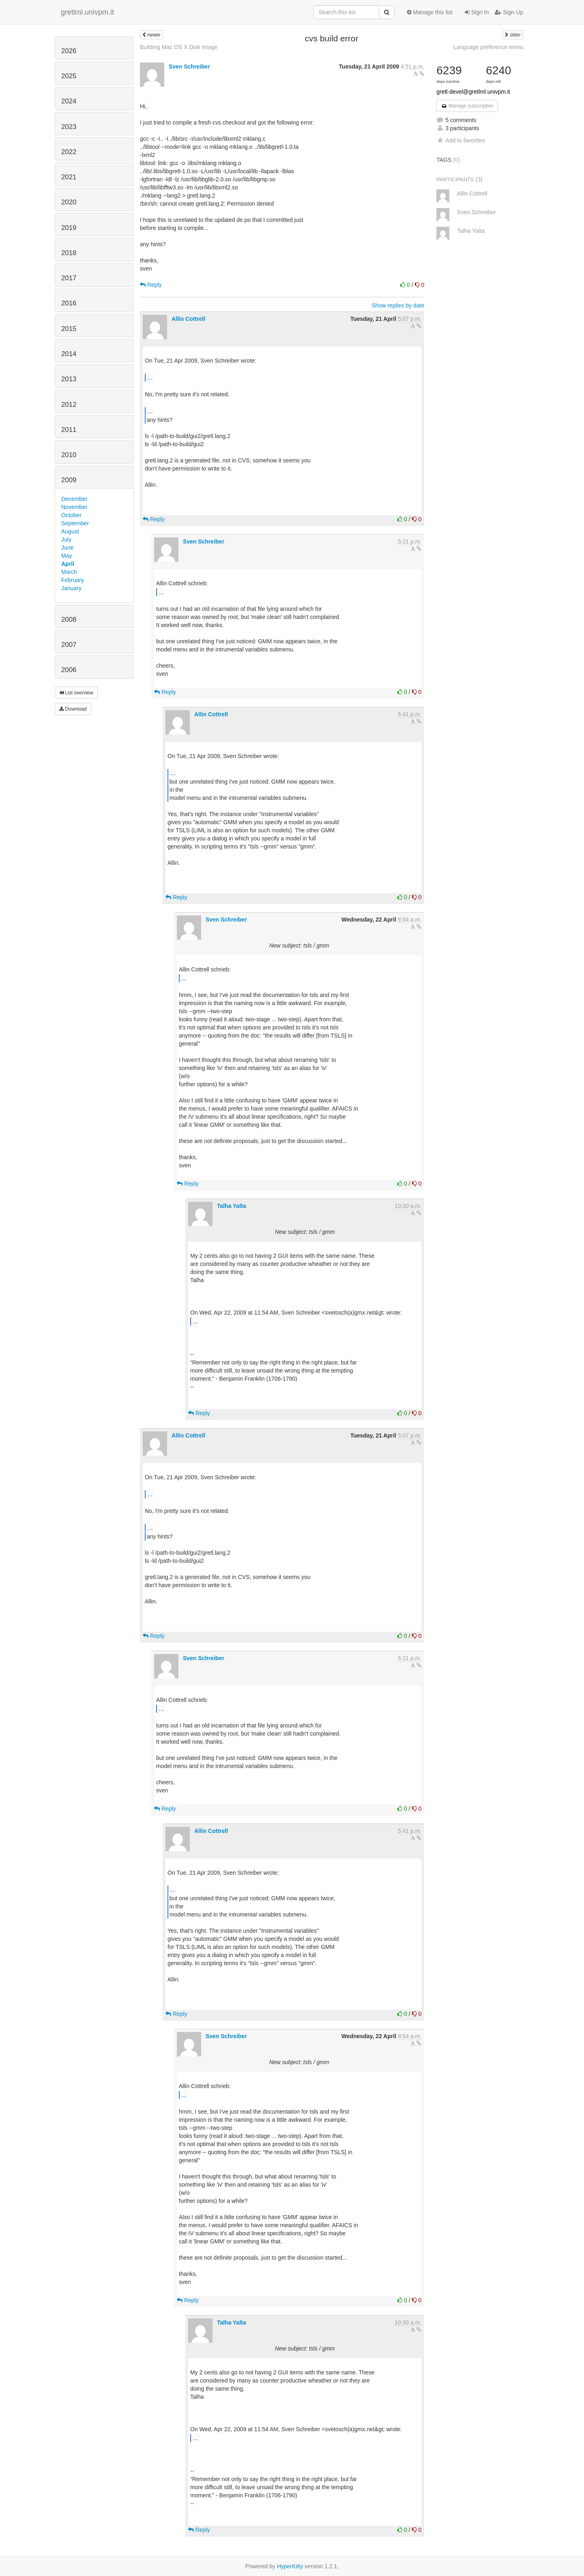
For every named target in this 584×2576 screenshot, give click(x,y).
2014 (68, 354)
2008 (68, 619)
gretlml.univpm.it (87, 12)
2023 (68, 127)
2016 (68, 303)
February (72, 580)
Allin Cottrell (188, 319)
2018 (68, 253)
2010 (68, 455)
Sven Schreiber (189, 66)
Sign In (477, 12)
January (71, 588)
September (75, 523)
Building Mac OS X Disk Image (178, 47)
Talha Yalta (231, 1206)
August (70, 531)
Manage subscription (467, 106)
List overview (76, 693)
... (149, 377)
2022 (68, 152)
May (66, 555)
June (67, 547)
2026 (68, 51)
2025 (68, 76)
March (69, 572)
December (74, 499)
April (67, 564)
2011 (68, 430)
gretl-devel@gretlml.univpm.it (473, 91)
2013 (68, 379)
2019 (68, 228)
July (66, 539)
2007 (68, 645)
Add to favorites (460, 140)
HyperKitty (290, 2566)
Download (73, 709)
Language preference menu (488, 47)
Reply (151, 284)
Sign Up (509, 12)
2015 (68, 329)
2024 (68, 101)
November (74, 507)
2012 (68, 404)
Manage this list (430, 12)
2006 (68, 670)
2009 (68, 480)
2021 (68, 177)
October (71, 515)
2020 (68, 202)
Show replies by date (397, 305)
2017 (68, 278)
